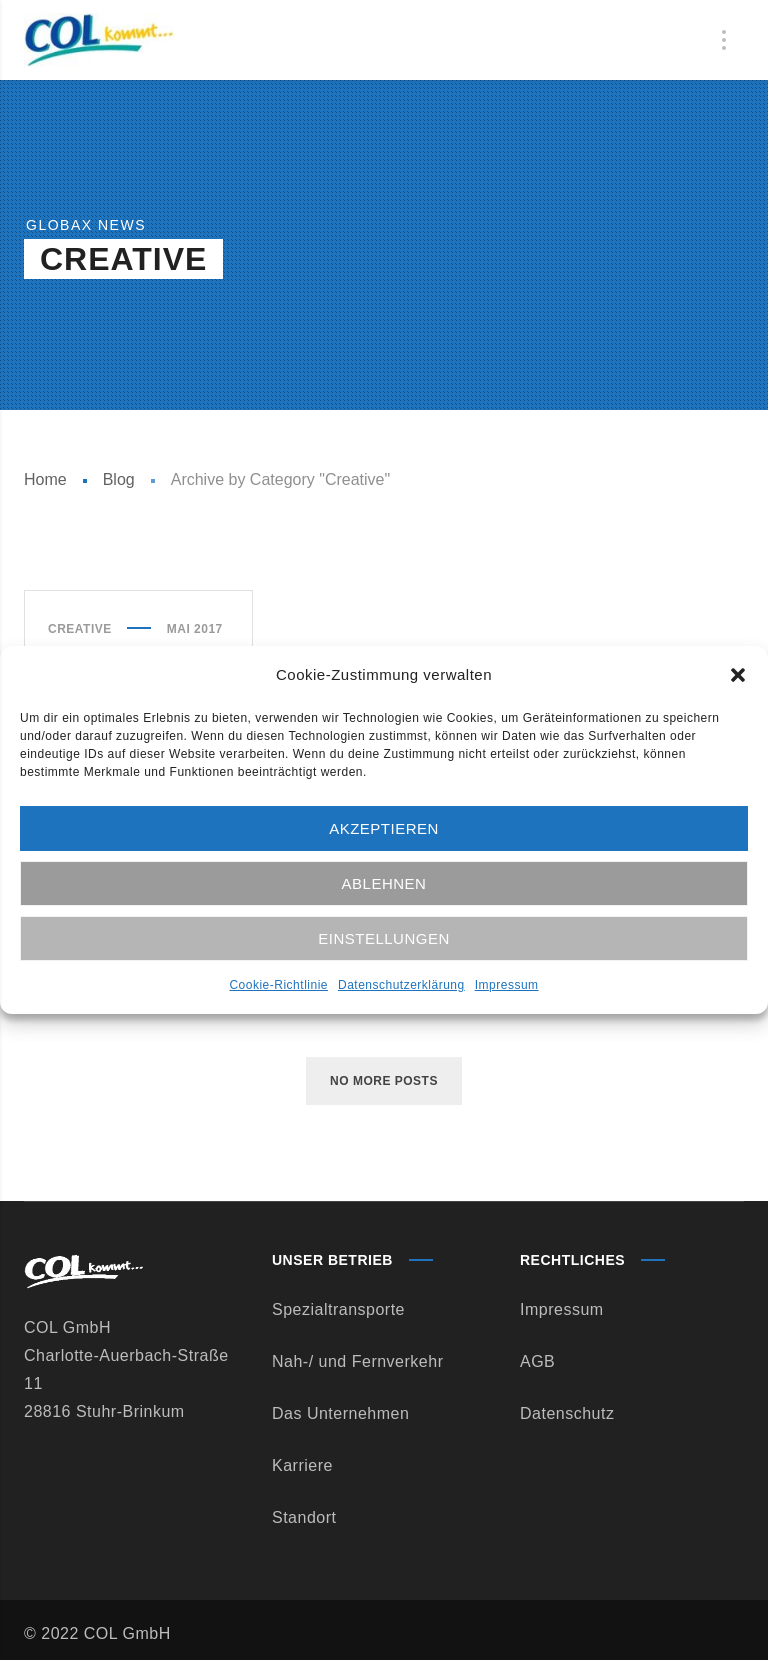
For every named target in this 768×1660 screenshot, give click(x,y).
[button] (738, 675)
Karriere (302, 1465)
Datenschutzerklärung (401, 985)
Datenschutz (567, 1413)
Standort (304, 1517)
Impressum (507, 985)
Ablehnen (384, 883)
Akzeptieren (384, 828)
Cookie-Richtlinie (278, 985)
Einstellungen (384, 938)
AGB (537, 1361)
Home (45, 479)
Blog (119, 479)
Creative (80, 629)
